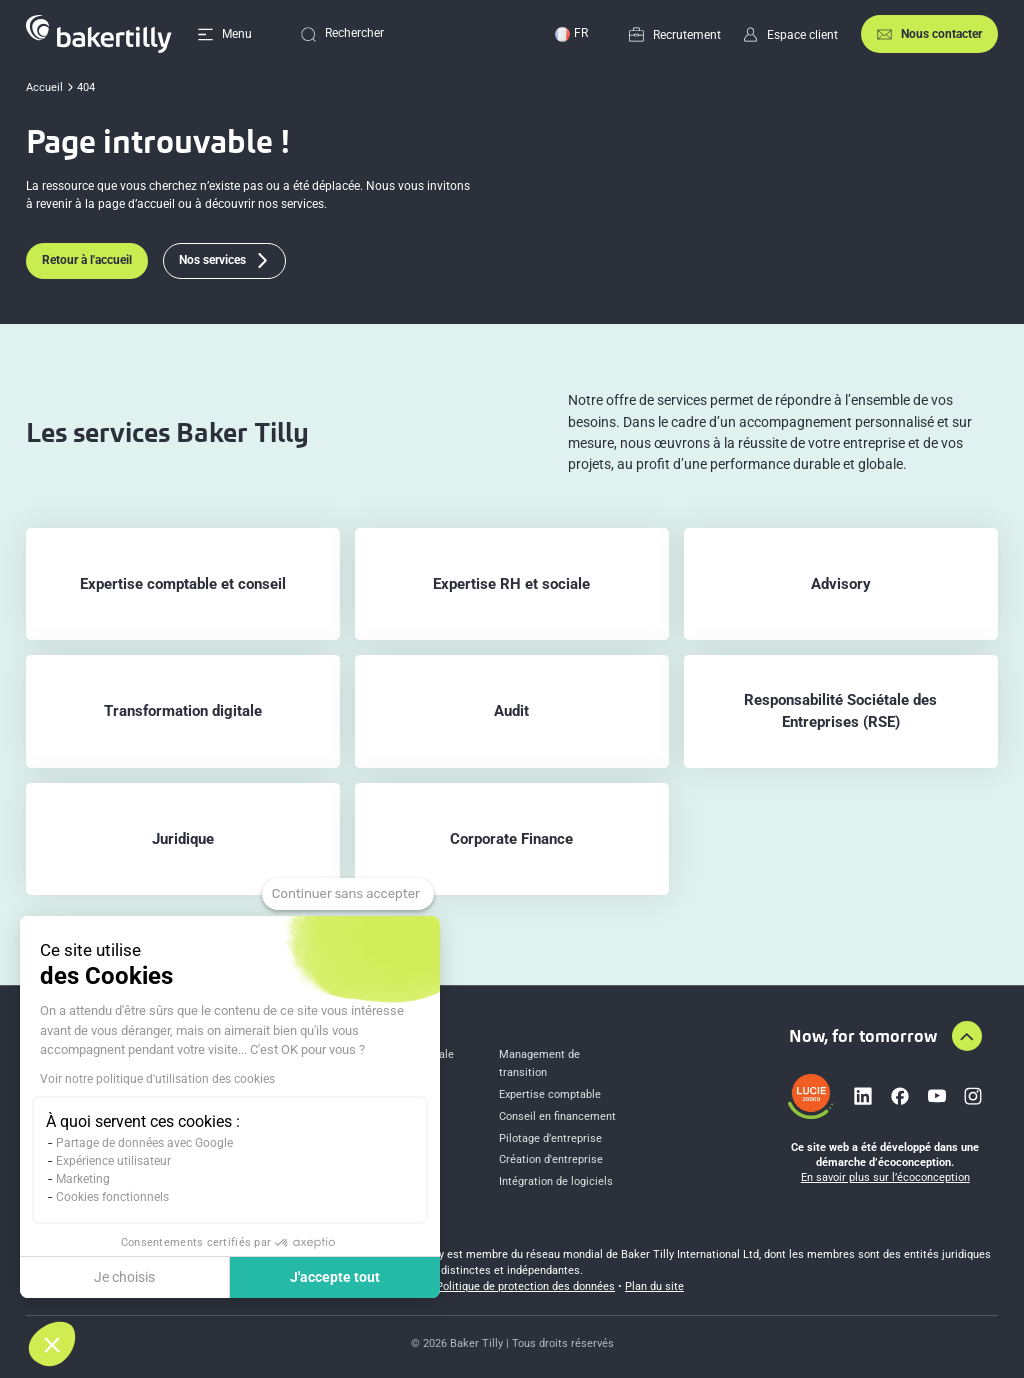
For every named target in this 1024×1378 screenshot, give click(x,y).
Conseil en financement (557, 1116)
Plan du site (654, 1286)
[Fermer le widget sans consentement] (348, 894)
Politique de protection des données (525, 1286)
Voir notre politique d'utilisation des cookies (157, 1079)
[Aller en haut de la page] (967, 1036)
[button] (52, 1344)
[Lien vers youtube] (937, 1096)
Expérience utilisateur (113, 1161)
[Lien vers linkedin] (863, 1096)
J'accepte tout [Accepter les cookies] (335, 1277)
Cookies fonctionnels (112, 1197)
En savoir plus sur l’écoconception (885, 1177)
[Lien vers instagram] (973, 1096)
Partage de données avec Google (144, 1143)
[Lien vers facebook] (900, 1096)
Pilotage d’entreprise (550, 1138)
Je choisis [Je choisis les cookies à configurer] (124, 1277)
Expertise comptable (550, 1094)
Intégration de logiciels (556, 1181)
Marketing (83, 1179)
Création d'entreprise (551, 1159)
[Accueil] (99, 34)
